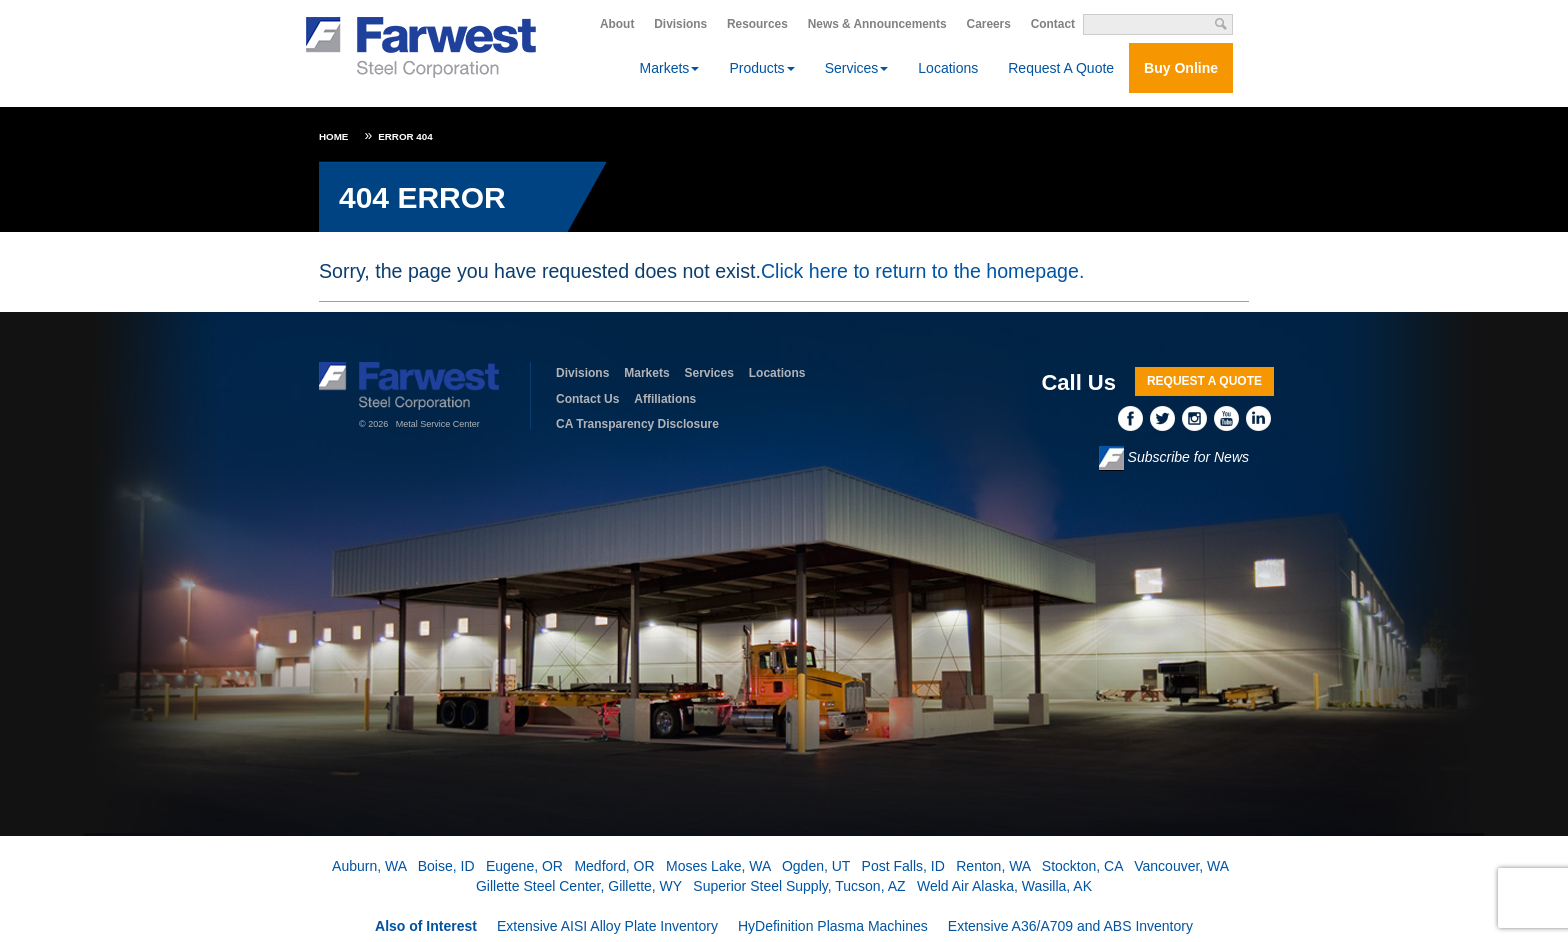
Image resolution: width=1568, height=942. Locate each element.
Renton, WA (993, 866)
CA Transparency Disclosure (637, 424)
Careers (989, 24)
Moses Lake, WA (718, 866)
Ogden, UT (816, 866)
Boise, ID (446, 866)
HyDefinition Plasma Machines (833, 926)
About (617, 24)
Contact (1053, 24)
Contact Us (587, 399)
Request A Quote (1061, 68)
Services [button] (857, 68)
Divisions (680, 24)
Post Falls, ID (903, 866)
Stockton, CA (1082, 866)
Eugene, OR (524, 866)
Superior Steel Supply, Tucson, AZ (799, 886)
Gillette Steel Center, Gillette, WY (579, 886)
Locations (948, 68)
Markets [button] (670, 68)
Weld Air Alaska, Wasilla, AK (1004, 886)
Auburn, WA (369, 866)
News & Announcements (877, 24)
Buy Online (1181, 68)
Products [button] (761, 68)
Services (709, 373)
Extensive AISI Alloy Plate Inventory (607, 926)
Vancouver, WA (1181, 866)
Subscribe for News (1174, 458)
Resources (757, 24)
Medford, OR (614, 866)
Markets (646, 373)
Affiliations (665, 399)
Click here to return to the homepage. (922, 271)
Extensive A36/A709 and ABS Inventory (1070, 926)
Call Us (1078, 382)
